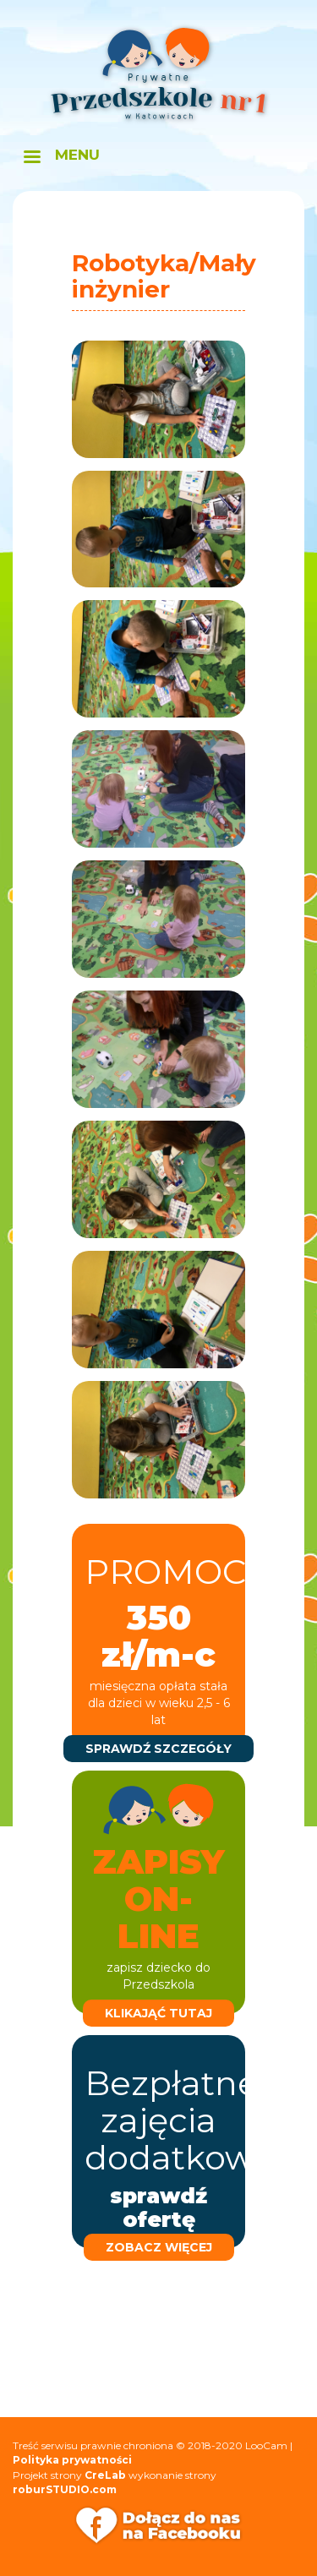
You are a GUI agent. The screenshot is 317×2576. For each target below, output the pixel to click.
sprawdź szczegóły (158, 1748)
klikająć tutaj (158, 2013)
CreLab (105, 2475)
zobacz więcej (159, 2247)
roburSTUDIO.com (65, 2489)
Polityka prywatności (72, 2459)
